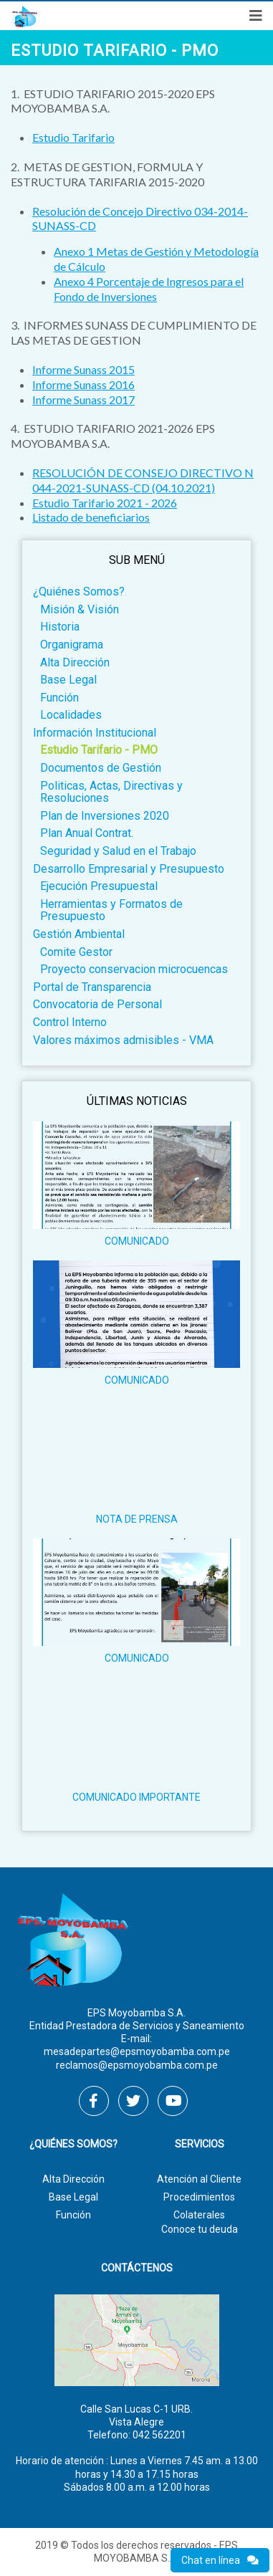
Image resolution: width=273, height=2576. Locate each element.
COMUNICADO (137, 1241)
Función (59, 697)
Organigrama (71, 644)
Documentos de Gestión (100, 768)
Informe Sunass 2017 (83, 399)
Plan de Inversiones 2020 (104, 816)
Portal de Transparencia (92, 987)
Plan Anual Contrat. (86, 833)
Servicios (199, 2144)
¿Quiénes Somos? (79, 591)
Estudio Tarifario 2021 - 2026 (104, 502)
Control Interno (70, 1022)
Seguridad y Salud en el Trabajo (118, 851)
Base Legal (68, 679)
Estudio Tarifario (73, 137)
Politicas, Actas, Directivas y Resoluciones (111, 792)
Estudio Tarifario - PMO (99, 750)
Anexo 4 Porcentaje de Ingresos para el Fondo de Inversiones (149, 288)
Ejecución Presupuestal (99, 886)
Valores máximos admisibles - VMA (123, 1040)
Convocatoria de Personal (97, 1004)
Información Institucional (94, 732)
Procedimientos (199, 2197)
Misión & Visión (79, 609)
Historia (60, 626)
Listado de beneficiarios (91, 517)
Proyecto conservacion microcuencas (134, 969)
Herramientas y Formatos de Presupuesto (111, 910)
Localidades (71, 715)
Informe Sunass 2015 (83, 369)
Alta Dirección (75, 662)
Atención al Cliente (199, 2179)
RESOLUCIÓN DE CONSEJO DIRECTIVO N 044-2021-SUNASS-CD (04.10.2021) (143, 480)
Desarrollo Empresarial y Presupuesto (128, 869)
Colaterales (199, 2215)
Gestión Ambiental (79, 934)
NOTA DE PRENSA (137, 1519)
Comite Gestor (76, 952)
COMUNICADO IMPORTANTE (136, 1797)
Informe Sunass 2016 (83, 384)
